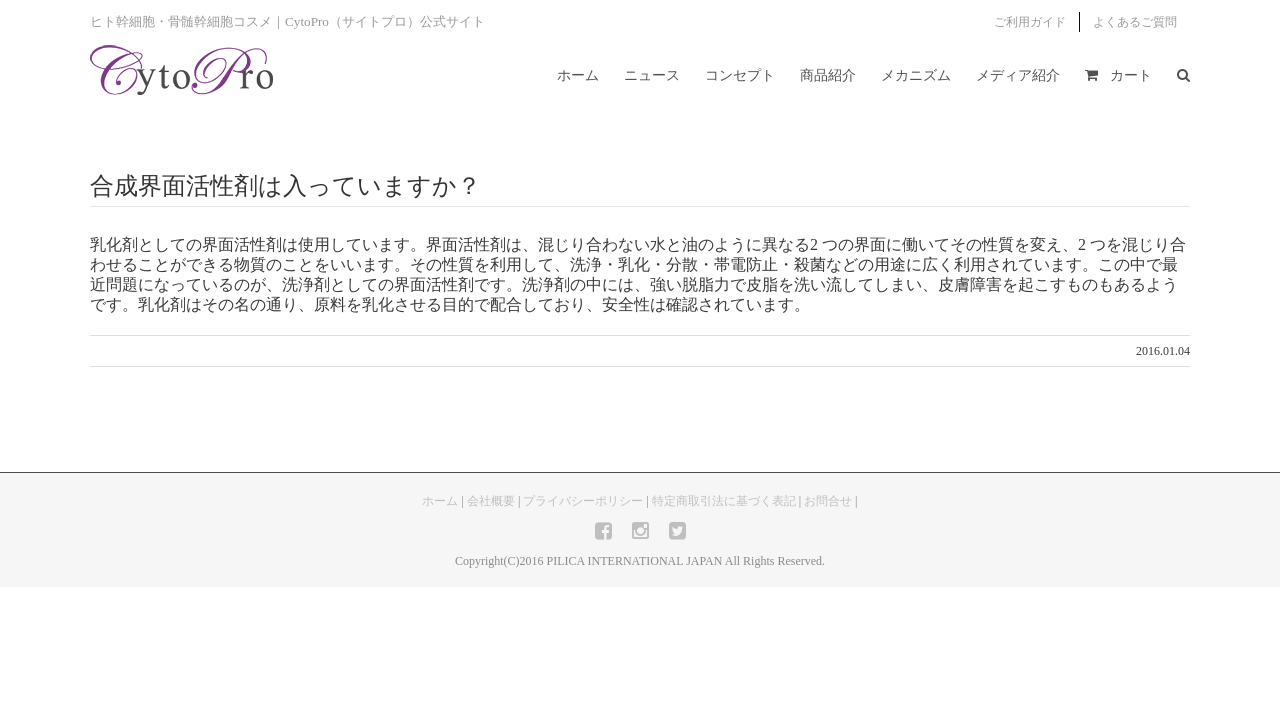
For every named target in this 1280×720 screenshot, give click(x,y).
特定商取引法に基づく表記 (724, 501)
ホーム (440, 501)
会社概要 (491, 501)
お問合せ (828, 501)
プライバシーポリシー (583, 501)
